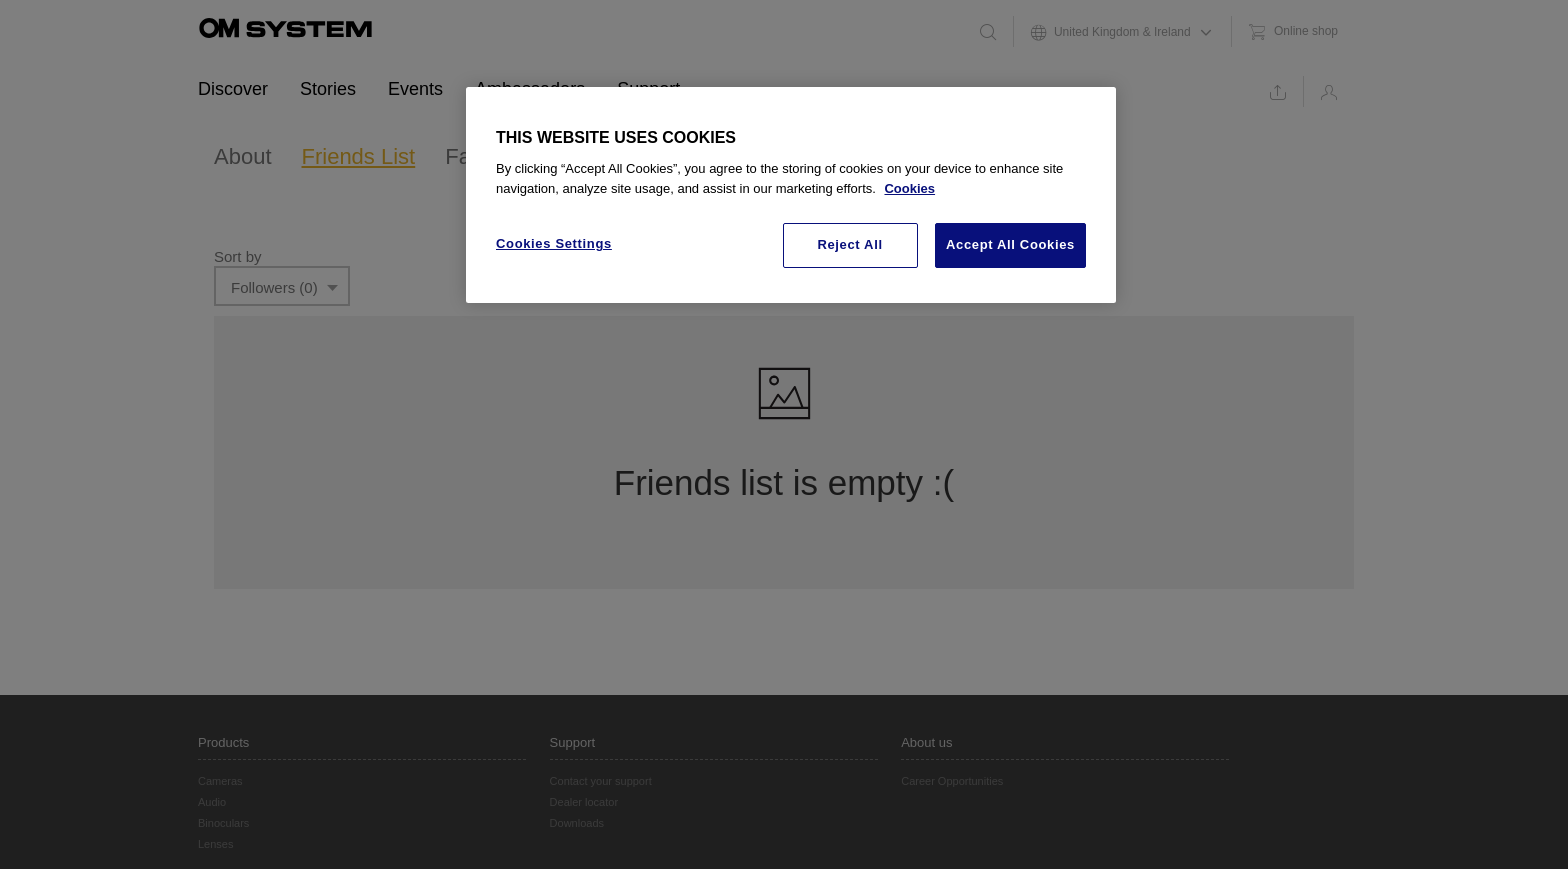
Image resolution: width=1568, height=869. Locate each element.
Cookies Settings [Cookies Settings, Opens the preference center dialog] (554, 243)
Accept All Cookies (1010, 244)
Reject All (849, 244)
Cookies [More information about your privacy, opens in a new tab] (909, 188)
